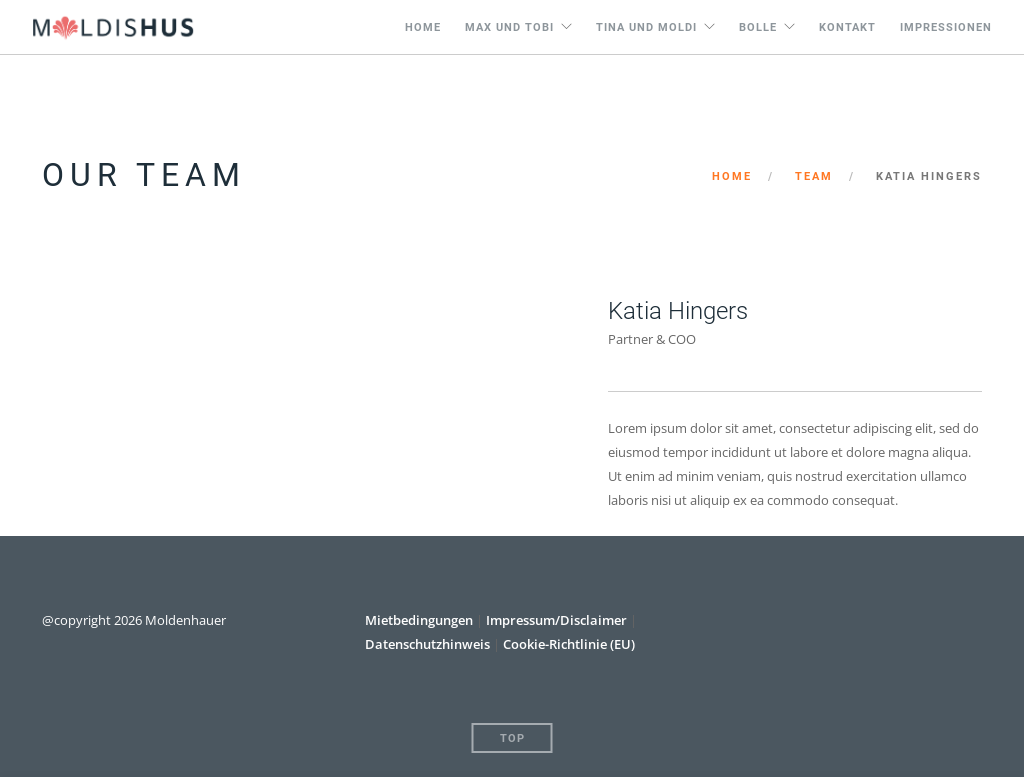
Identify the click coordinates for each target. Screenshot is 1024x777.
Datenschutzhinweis (427, 644)
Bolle (758, 27)
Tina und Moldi (646, 27)
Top (512, 738)
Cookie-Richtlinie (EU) (569, 644)
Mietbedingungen (420, 620)
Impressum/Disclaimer (556, 620)
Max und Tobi (509, 27)
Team (814, 176)
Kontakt (847, 27)
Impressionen (946, 27)
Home (423, 27)
